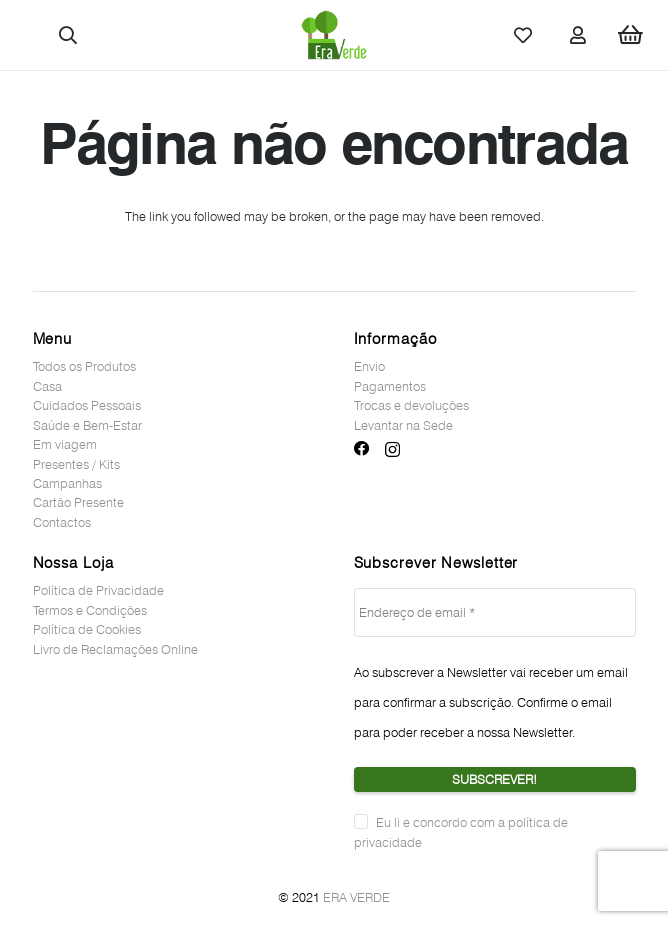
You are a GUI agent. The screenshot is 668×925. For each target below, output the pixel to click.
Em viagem (65, 444)
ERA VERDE (356, 897)
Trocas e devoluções (411, 405)
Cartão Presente (78, 502)
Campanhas (67, 483)
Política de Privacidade (98, 590)
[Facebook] (362, 449)
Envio (369, 366)
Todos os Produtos (84, 366)
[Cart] (631, 35)
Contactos (62, 522)
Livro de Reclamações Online (115, 649)
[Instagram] (392, 449)
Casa (47, 386)
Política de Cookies (87, 629)
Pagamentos (390, 386)
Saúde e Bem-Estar (87, 425)
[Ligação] (333, 35)
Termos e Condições (90, 610)
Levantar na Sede (403, 425)
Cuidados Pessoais (87, 405)
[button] (69, 35)
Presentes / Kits (76, 464)
